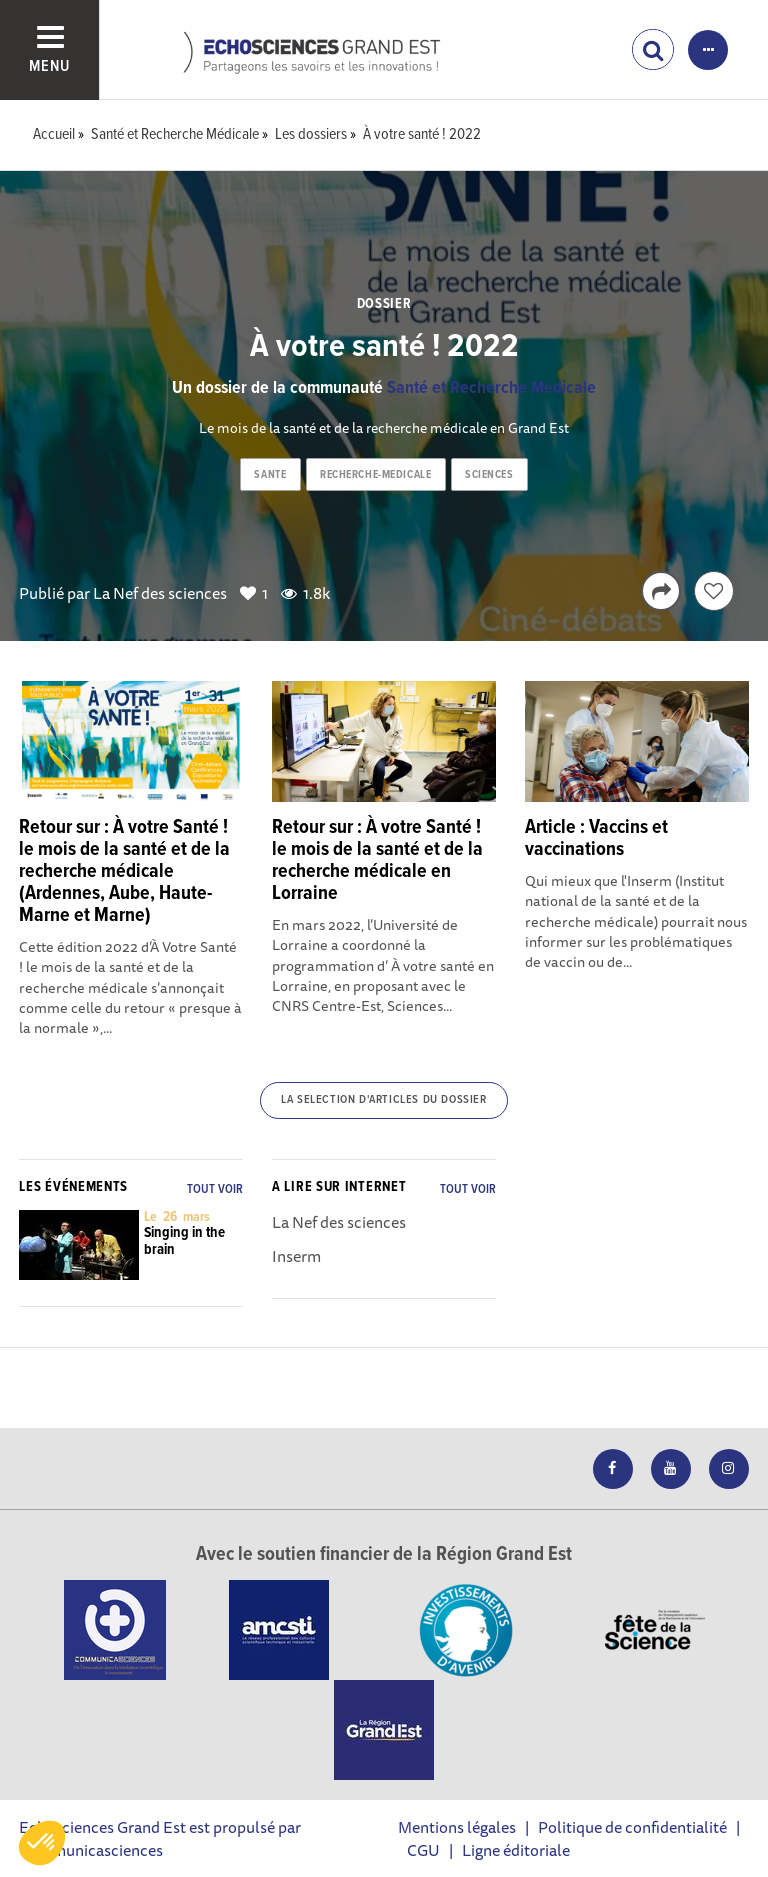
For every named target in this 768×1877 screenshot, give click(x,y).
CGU (423, 1850)
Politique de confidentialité (632, 1827)
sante (270, 475)
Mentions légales (457, 1827)
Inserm (296, 1256)
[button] (42, 1843)
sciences (489, 475)
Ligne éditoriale (516, 1850)
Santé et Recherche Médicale (491, 388)
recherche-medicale (375, 475)
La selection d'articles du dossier (383, 1100)
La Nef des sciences (160, 593)
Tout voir (215, 1189)
